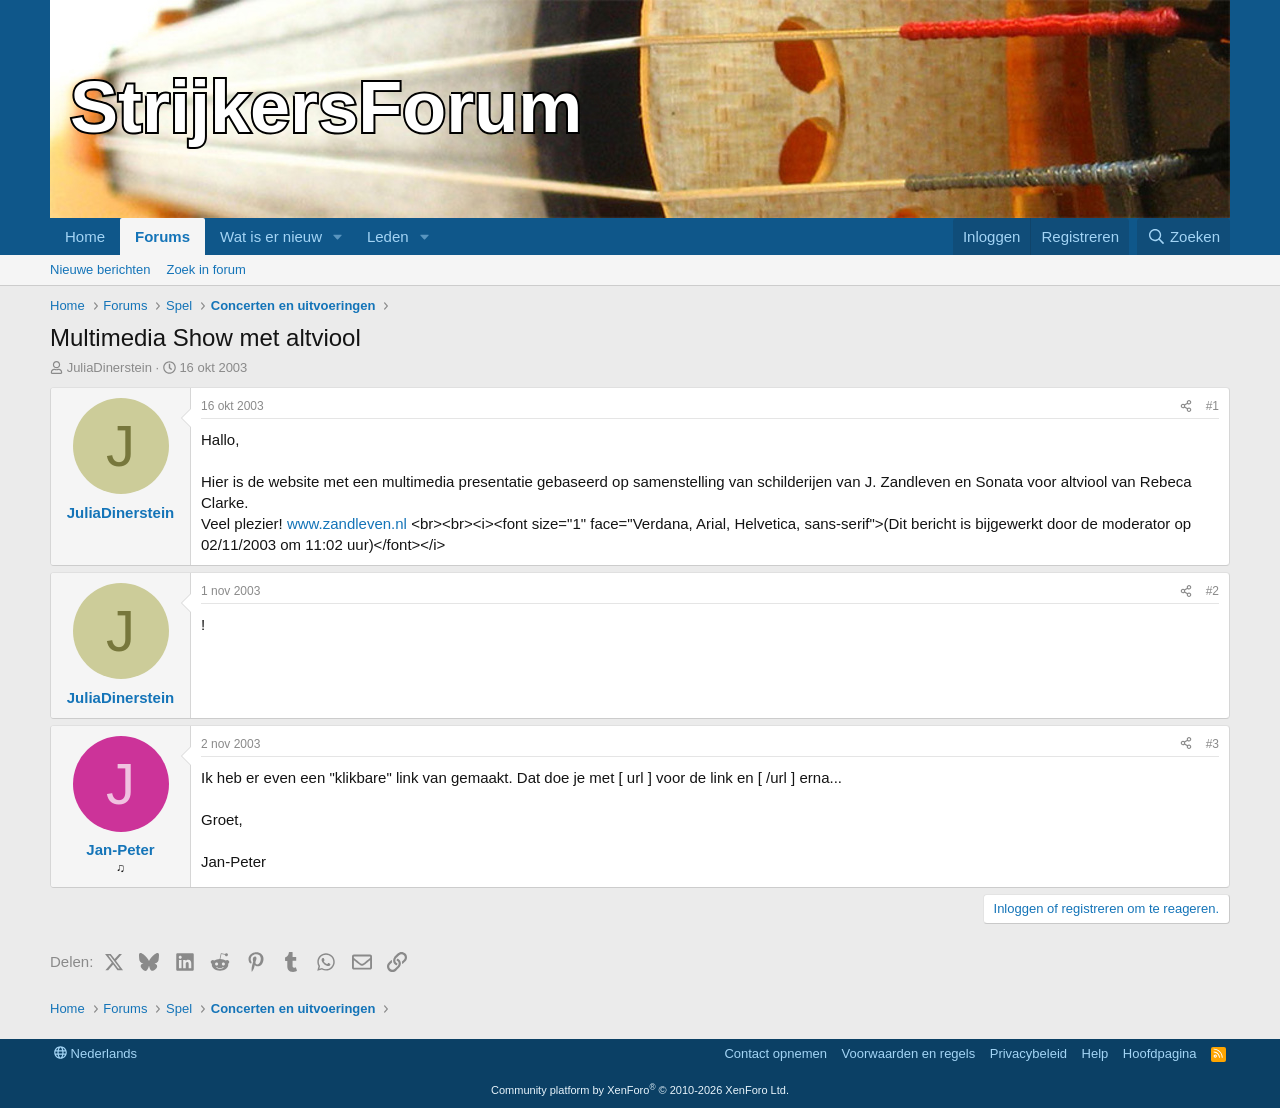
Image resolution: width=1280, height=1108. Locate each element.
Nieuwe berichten (100, 269)
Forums (162, 236)
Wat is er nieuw (271, 236)
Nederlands (95, 1053)
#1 (1212, 406)
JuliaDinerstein (109, 367)
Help (1095, 1053)
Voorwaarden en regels (909, 1053)
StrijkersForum (326, 107)
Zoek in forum (205, 269)
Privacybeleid (1028, 1053)
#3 (1212, 744)
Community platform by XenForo (640, 1090)
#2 (1212, 591)
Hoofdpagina (1160, 1053)
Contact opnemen (775, 1053)
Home (85, 236)
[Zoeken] (1184, 236)
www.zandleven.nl (347, 523)
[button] (338, 236)
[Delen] (1186, 406)
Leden (388, 236)
